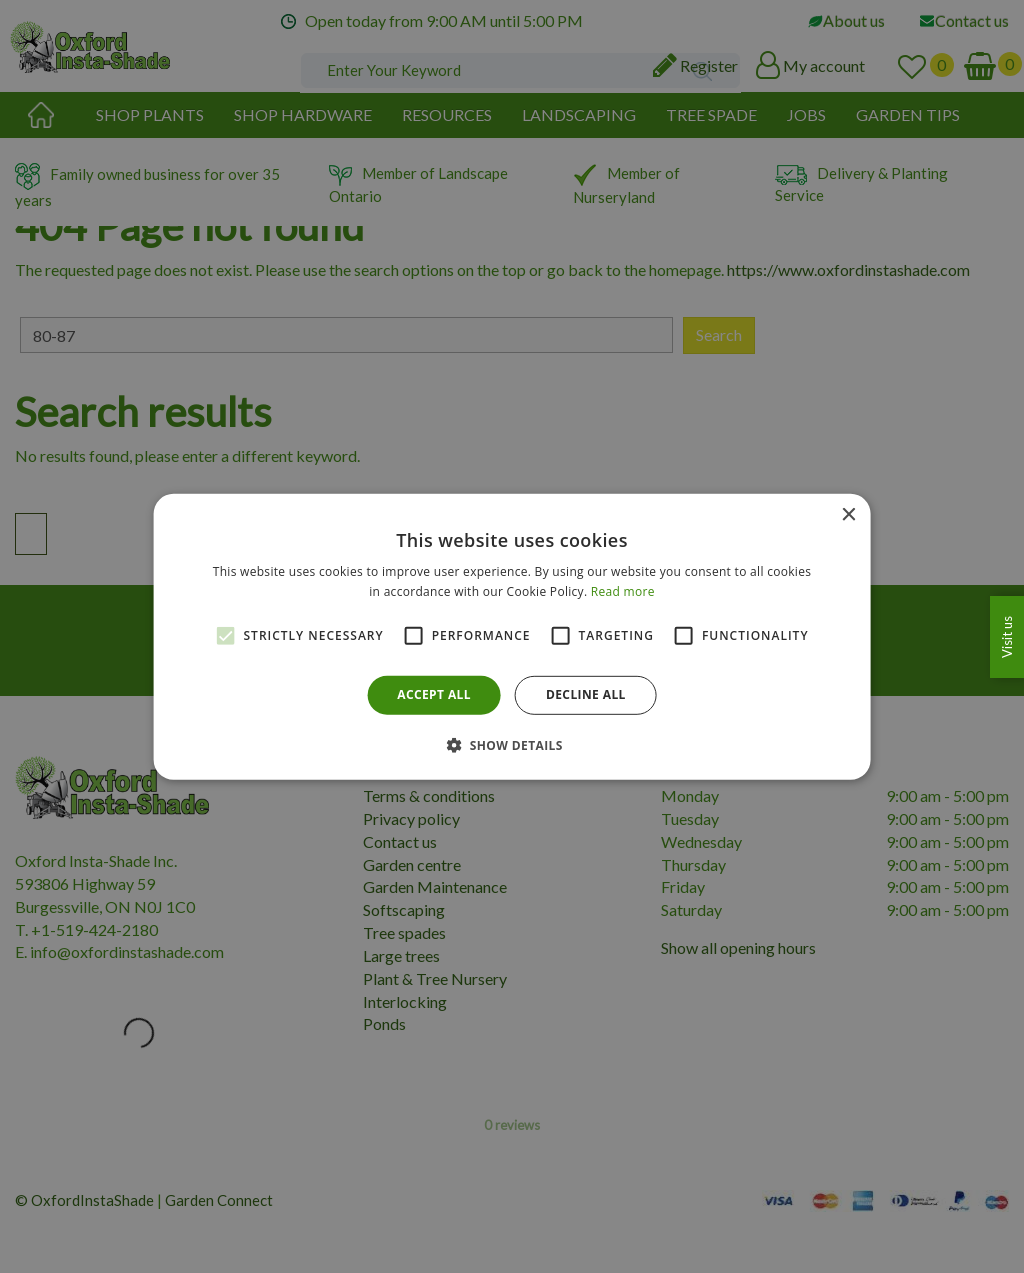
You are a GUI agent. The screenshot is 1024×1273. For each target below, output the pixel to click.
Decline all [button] (586, 694)
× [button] (847, 514)
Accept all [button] (434, 694)
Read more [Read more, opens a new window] (623, 591)
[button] (512, 745)
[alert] (512, 636)
